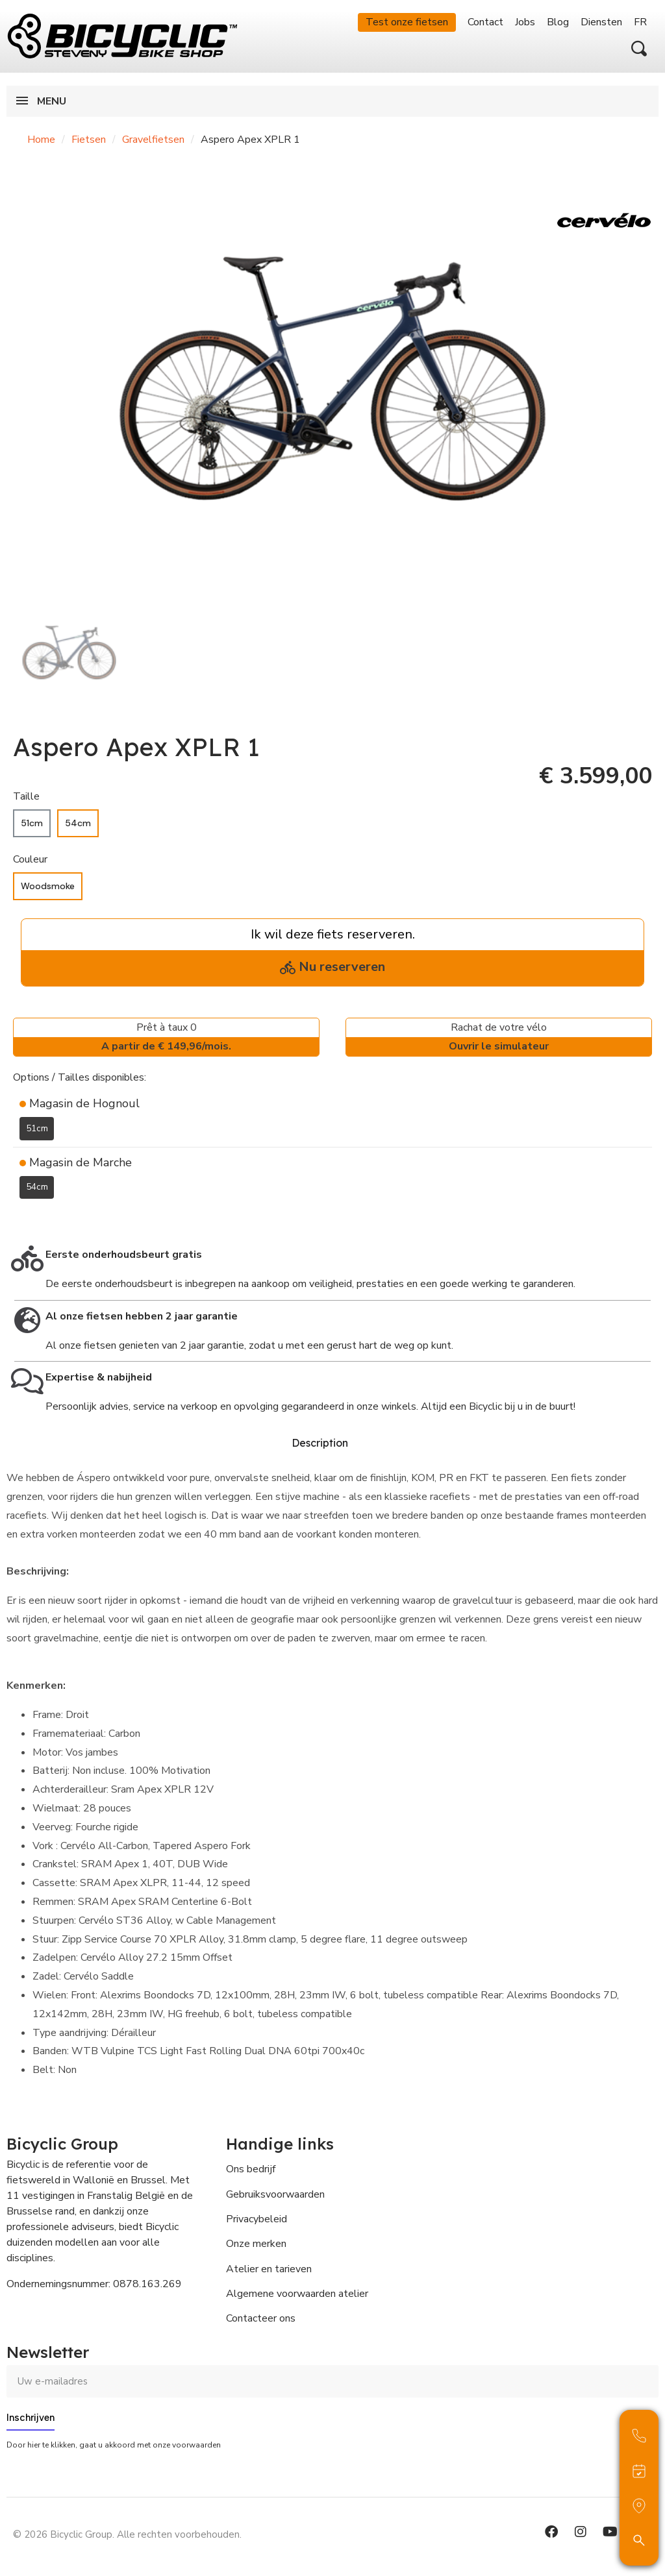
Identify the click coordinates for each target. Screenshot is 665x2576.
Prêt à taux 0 (166, 1038)
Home (41, 139)
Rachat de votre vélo (498, 1038)
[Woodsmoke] (47, 886)
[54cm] (78, 823)
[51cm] (32, 823)
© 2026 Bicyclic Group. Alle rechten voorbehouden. (127, 2533)
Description (320, 1442)
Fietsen (88, 139)
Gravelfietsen (153, 139)
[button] (639, 48)
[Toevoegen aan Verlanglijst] (21, 1218)
